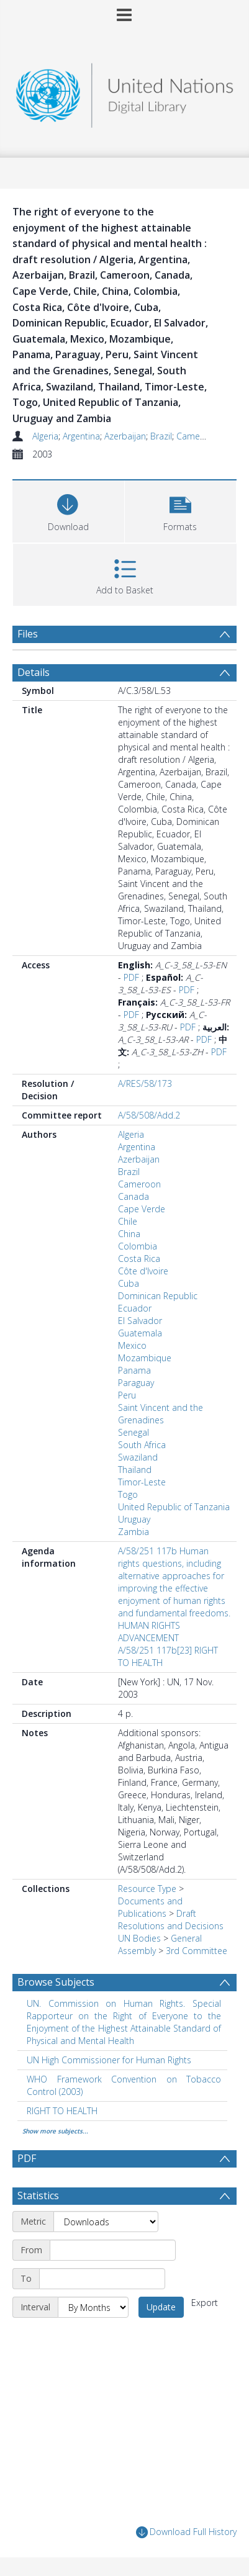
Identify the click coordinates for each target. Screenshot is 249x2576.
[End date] (102, 2278)
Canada (133, 1196)
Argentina (81, 436)
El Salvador (140, 1320)
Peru (127, 1395)
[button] (181, 509)
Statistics (38, 2195)
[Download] (68, 509)
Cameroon (197, 436)
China (129, 1234)
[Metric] (105, 2221)
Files (27, 634)
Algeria (45, 436)
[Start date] (113, 2250)
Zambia (133, 1532)
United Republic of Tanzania (174, 1507)
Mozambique (144, 1358)
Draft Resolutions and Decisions (171, 1919)
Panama (134, 1370)
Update (161, 2307)
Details (33, 672)
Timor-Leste (142, 1482)
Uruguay (134, 1519)
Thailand (135, 1469)
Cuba (128, 1283)
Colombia (137, 1246)
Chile (127, 1221)
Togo (128, 1494)
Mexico (132, 1345)
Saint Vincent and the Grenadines (160, 1414)
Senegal (133, 1432)
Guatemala (140, 1333)
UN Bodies (139, 1938)
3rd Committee (196, 1951)
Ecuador (135, 1308)
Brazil (161, 436)
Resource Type (147, 1888)
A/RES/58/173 (145, 1083)
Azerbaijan (125, 436)
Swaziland (138, 1457)
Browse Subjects (55, 1982)
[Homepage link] (124, 92)
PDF (131, 977)
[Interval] (93, 2307)
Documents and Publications (150, 1907)
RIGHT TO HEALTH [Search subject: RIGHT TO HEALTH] (62, 2111)
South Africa (142, 1445)
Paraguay (136, 1383)
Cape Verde (141, 1209)
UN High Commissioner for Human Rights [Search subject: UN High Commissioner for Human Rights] (109, 2060)
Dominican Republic (157, 1296)
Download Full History (186, 2532)
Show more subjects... (55, 2131)
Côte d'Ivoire (143, 1271)
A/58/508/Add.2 (149, 1115)
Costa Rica (139, 1258)
